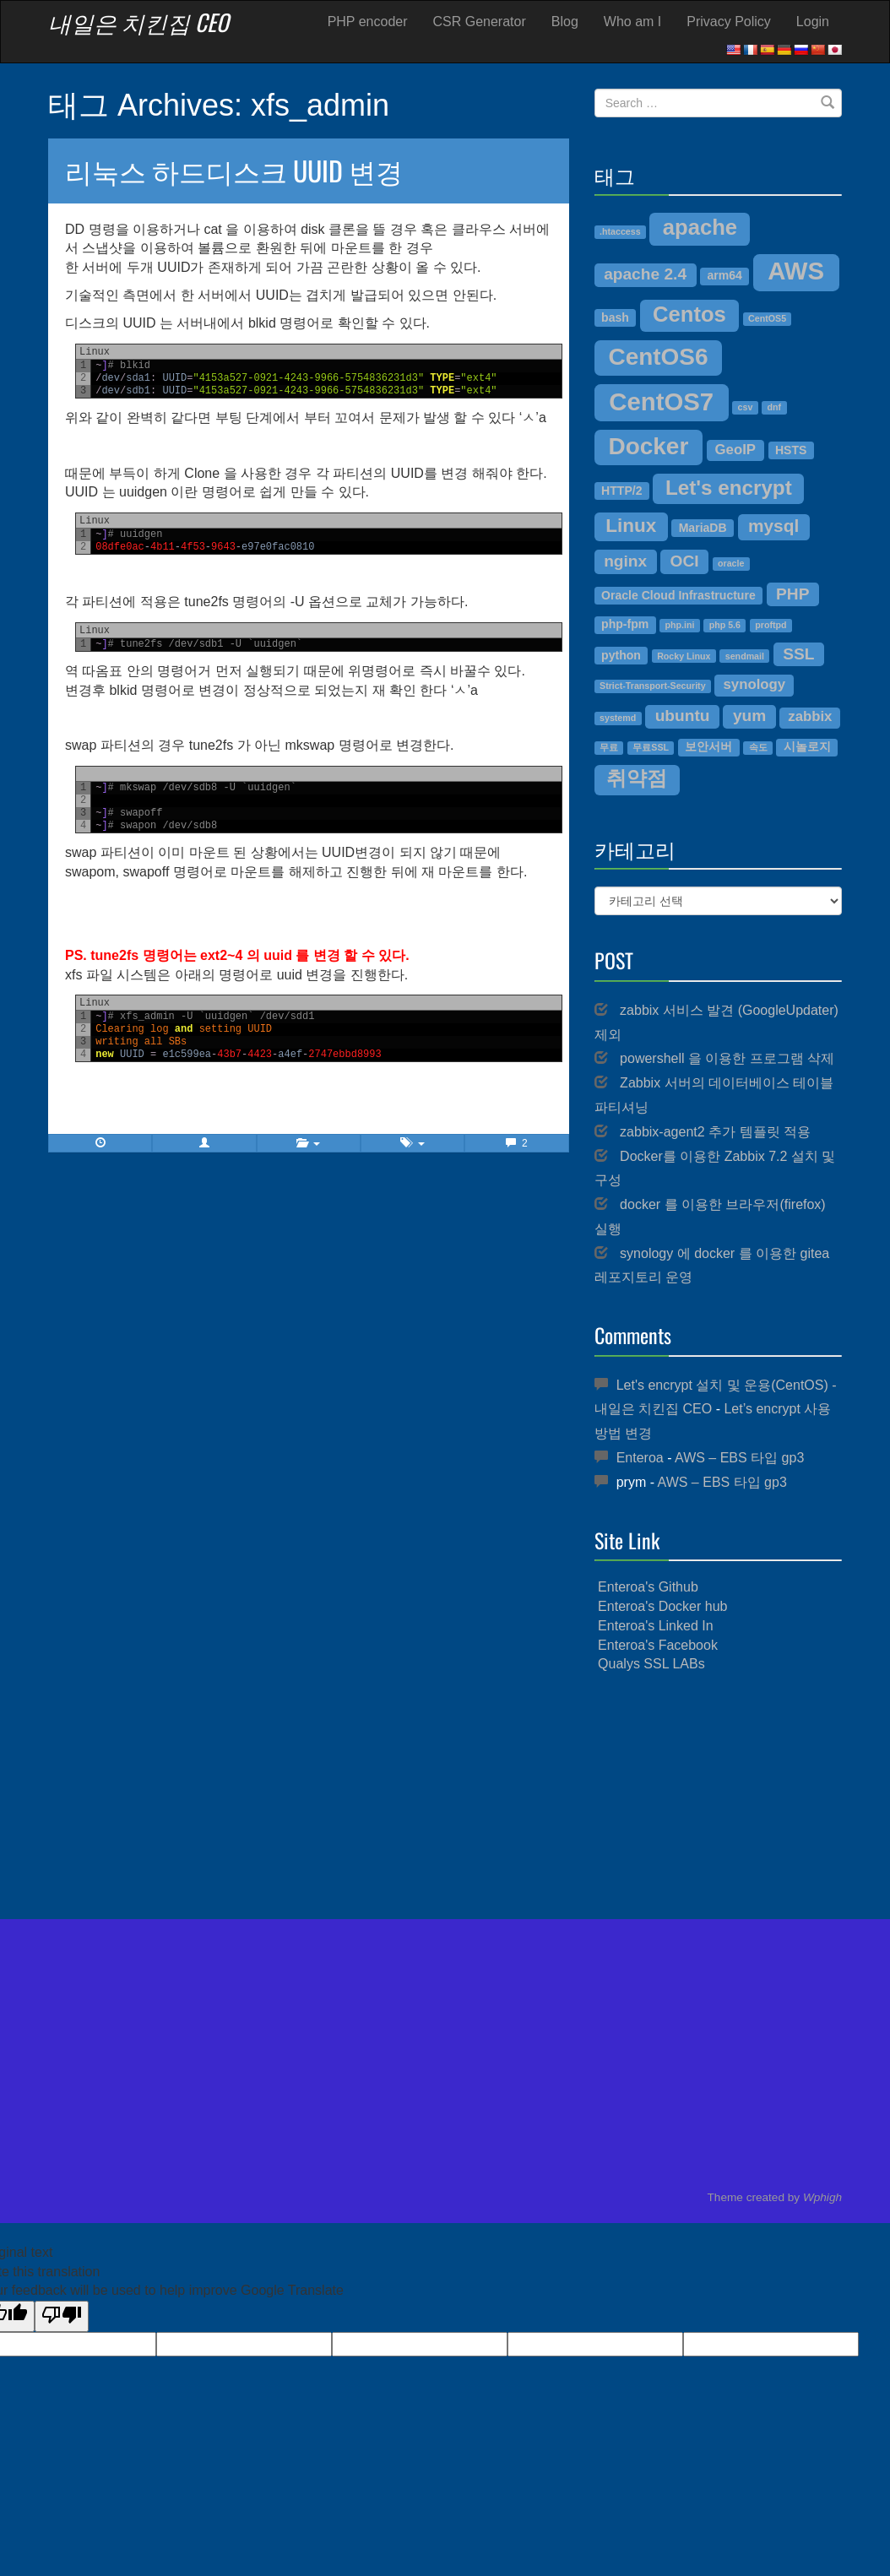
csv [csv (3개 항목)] (745, 407)
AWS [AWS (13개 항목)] (796, 271)
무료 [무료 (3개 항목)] (609, 747)
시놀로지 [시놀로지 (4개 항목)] (807, 746)
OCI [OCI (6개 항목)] (684, 561)
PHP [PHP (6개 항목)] (792, 594)
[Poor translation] (62, 2316)
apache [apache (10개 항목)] (700, 227)
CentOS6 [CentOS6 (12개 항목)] (658, 357)
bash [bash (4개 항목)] (615, 317)
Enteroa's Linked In (655, 1626)
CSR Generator (479, 21)
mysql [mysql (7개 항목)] (773, 525)
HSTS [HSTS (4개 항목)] (790, 450)
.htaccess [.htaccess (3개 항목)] (620, 231)
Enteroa (640, 1458)
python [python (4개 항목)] (621, 655)
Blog (564, 21)
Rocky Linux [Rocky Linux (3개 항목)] (683, 656)
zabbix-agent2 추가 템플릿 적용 (715, 1132)
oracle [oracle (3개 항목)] (731, 563)
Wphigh (822, 2197)
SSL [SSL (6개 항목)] (798, 654)
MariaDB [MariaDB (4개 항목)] (703, 527)
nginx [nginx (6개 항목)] (625, 561)
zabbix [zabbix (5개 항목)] (810, 716)
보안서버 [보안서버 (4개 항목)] (708, 746)
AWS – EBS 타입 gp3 (739, 1458)
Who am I (632, 21)
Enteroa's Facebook (658, 1645)
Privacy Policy (728, 21)
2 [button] (516, 1143)
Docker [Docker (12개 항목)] (648, 446)
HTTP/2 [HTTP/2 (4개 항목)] (621, 490)
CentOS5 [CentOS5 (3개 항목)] (767, 318)
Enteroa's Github (648, 1587)
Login (812, 21)
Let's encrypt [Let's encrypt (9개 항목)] (728, 487)
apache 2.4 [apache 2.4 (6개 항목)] (645, 274)
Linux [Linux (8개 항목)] (630, 525)
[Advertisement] (718, 1796)
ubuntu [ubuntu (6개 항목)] (682, 715)
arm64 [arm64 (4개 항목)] (724, 275)
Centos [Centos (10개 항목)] (689, 314)
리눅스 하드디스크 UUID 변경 (234, 170)
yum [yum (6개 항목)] (749, 715)
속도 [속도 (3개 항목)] (758, 747)
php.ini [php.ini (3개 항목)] (680, 625)
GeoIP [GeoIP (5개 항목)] (735, 450)
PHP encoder (368, 21)
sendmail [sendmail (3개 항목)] (744, 656)
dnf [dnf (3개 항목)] (775, 407)
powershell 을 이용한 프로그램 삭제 (727, 1058)
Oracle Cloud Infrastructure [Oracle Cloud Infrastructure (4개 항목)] (678, 595)
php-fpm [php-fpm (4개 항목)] (625, 624)
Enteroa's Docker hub (662, 1606)
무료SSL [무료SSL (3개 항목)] (650, 747)
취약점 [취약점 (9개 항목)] (636, 778)
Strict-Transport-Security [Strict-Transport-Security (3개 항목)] (653, 686)
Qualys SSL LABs (651, 1664)
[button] (204, 1143)
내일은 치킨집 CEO (138, 22)
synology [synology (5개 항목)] (755, 684)
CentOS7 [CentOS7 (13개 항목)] (661, 401)
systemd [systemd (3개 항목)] (618, 718)
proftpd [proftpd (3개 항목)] (770, 625)
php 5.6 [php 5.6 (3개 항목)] (725, 625)
